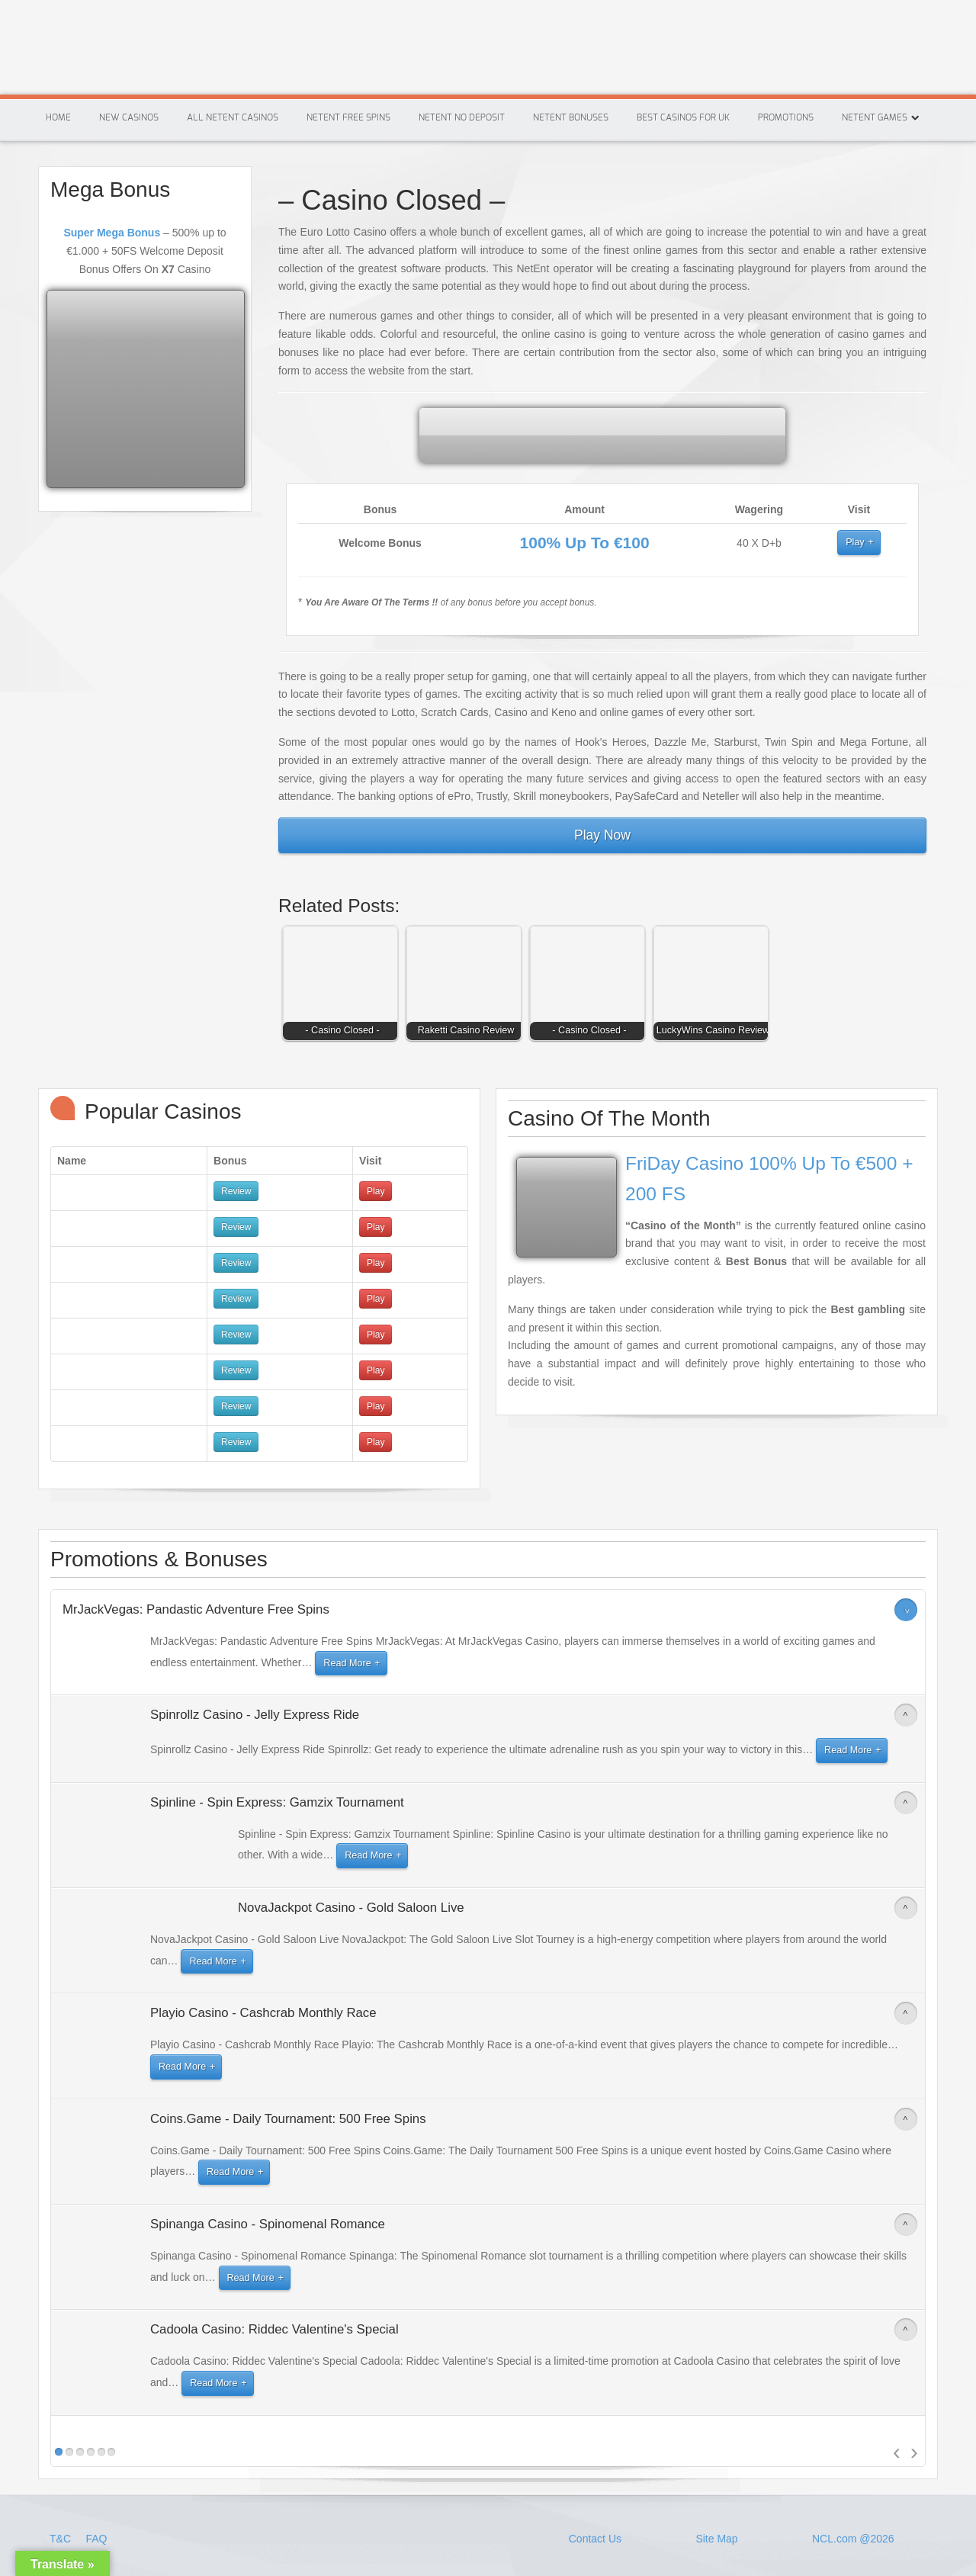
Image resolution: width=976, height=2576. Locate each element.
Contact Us (595, 2539)
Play (855, 542)
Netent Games (874, 117)
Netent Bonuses (570, 117)
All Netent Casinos (232, 117)
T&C (62, 2539)
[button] (344, 987)
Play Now (602, 835)
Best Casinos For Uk (683, 117)
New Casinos (129, 117)
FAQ (96, 2539)
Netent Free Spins (348, 117)
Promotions (786, 117)
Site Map (716, 2539)
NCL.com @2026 (853, 2539)
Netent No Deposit (462, 117)
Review (236, 1191)
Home (58, 117)
